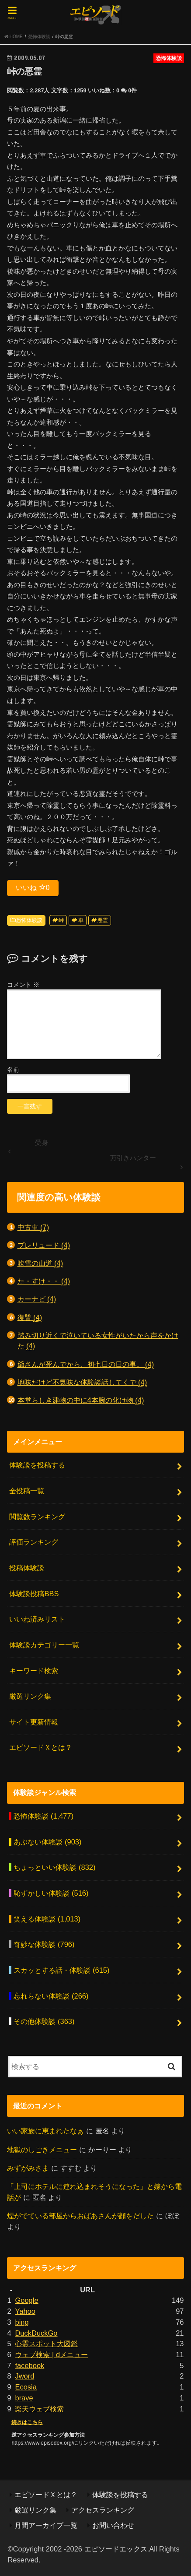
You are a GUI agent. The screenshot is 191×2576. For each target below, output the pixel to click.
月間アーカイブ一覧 (45, 2525)
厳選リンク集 (30, 1696)
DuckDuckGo (36, 2333)
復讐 (29, 1317)
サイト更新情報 (33, 1722)
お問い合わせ (113, 2525)
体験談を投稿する (37, 1465)
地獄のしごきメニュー (42, 2150)
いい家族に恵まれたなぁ (45, 2131)
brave (24, 2398)
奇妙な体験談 (44, 1944)
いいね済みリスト (37, 1619)
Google (26, 2300)
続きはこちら (27, 2422)
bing (21, 2322)
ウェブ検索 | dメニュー (51, 2354)
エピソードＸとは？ (40, 1747)
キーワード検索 (33, 1671)
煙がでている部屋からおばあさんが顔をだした (80, 2216)
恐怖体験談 (29, 920)
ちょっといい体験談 (54, 1867)
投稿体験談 (26, 1568)
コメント (23, 984)
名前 (13, 1069)
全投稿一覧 (26, 1491)
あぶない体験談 (47, 1842)
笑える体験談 (47, 1919)
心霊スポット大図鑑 (46, 2343)
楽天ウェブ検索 (39, 2409)
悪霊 (102, 920)
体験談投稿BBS (34, 1594)
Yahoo (25, 2311)
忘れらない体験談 (51, 1996)
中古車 (33, 1227)
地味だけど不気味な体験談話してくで (82, 1382)
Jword (24, 2376)
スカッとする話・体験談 (61, 1970)
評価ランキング (33, 1542)
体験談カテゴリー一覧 (44, 1645)
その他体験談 (44, 2021)
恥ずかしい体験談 (51, 1893)
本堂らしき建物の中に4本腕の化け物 (80, 1400)
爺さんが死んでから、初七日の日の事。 (85, 1364)
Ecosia (25, 2387)
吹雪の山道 (40, 1263)
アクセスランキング (102, 2510)
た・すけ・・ (43, 1281)
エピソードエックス (115, 2549)
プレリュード (43, 1245)
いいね (32, 887)
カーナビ (36, 1299)
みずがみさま (28, 2168)
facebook (29, 2365)
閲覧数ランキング (37, 1516)
